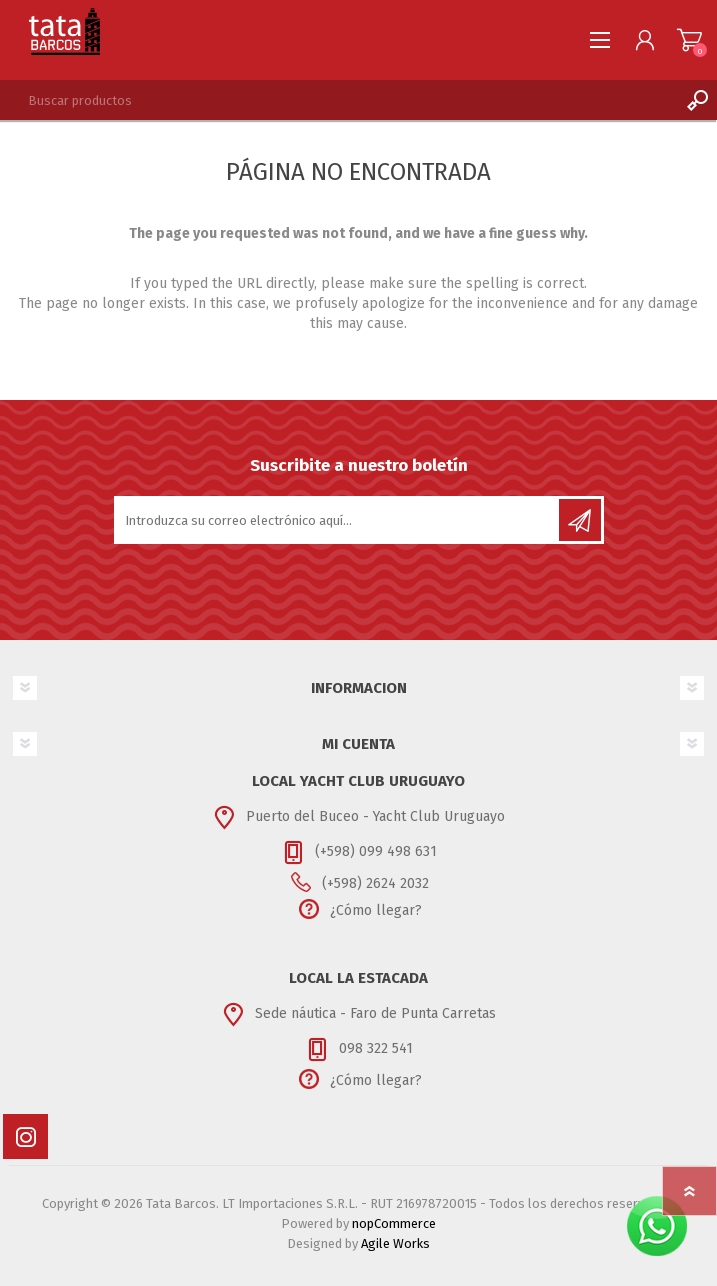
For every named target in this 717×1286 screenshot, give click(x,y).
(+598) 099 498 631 (376, 851)
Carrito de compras (689, 40)
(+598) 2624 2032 (375, 883)
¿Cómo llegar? (376, 910)
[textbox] (338, 100)
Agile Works (395, 1243)
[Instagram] (25, 1136)
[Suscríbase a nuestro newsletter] (338, 520)
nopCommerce (394, 1223)
